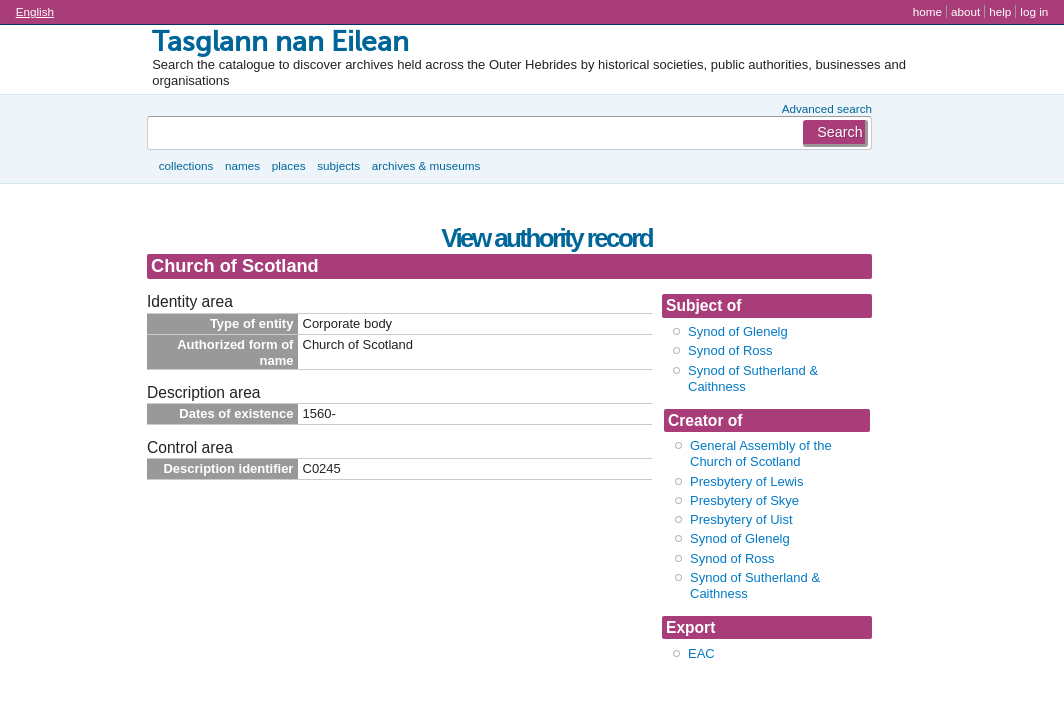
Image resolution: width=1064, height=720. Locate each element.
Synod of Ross (730, 350)
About (965, 11)
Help (1000, 11)
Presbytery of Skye (744, 500)
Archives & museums (426, 165)
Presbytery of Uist (741, 519)
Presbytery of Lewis (746, 481)
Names (242, 165)
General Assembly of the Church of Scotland (761, 453)
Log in (1034, 11)
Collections (186, 165)
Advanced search (827, 108)
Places (289, 165)
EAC (701, 653)
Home (927, 11)
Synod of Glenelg (738, 331)
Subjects (338, 165)
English (35, 11)
